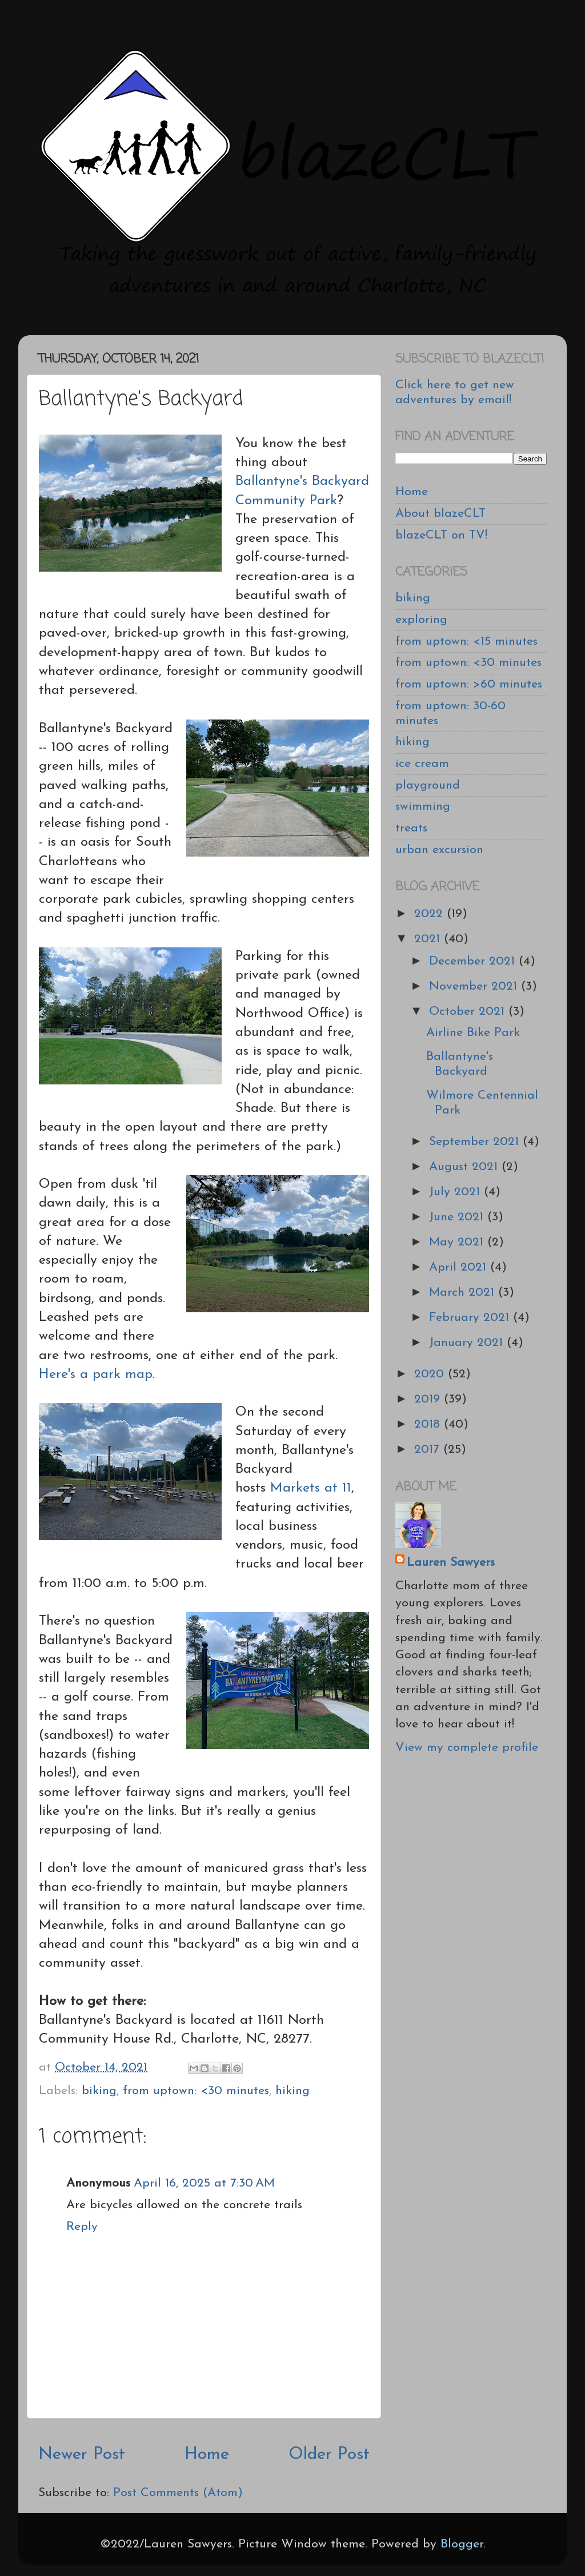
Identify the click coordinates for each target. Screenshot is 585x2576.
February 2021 (471, 1318)
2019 (429, 1399)
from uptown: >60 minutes (468, 684)
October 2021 (468, 1012)
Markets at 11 (310, 1488)
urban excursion (439, 850)
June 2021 (458, 1217)
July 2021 (456, 1192)
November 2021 (475, 986)
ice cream (422, 764)
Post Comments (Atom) (178, 2493)
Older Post (329, 2455)
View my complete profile (466, 1748)
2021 (429, 939)
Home (207, 2455)
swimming (422, 807)
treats (411, 828)
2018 (429, 1424)
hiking (292, 2091)
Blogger (461, 2544)
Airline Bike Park (473, 1033)
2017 (428, 1450)
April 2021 (459, 1267)
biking (99, 2091)
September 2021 (476, 1142)
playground (427, 785)
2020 (431, 1374)
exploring (421, 620)
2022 (430, 914)
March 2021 (463, 1293)
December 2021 (474, 961)
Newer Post (81, 2455)
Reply (82, 2227)
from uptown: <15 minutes (466, 642)
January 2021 (468, 1343)
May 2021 (458, 1242)
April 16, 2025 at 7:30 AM (204, 2183)
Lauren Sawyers (451, 1563)
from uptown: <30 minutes (196, 2091)
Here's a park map (96, 1374)
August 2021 (465, 1167)
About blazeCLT (440, 514)
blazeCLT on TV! (441, 535)
